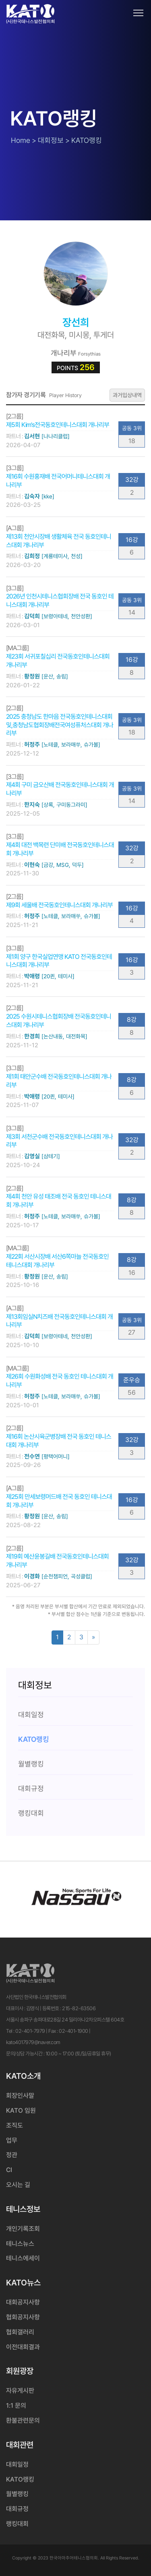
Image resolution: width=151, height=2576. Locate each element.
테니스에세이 (23, 2258)
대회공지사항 (23, 2302)
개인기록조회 (23, 2229)
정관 (11, 2155)
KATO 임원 (21, 2110)
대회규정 (17, 2509)
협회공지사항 (23, 2317)
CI (9, 2170)
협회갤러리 (20, 2332)
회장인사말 (20, 2095)
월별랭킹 (17, 2494)
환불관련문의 (23, 2420)
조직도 (14, 2125)
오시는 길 (18, 2185)
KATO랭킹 (20, 2479)
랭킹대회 (17, 2524)
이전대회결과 (23, 2347)
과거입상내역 (127, 395)
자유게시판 (20, 2390)
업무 (11, 2140)
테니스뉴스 (20, 2243)
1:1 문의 (16, 2405)
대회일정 (17, 2464)
